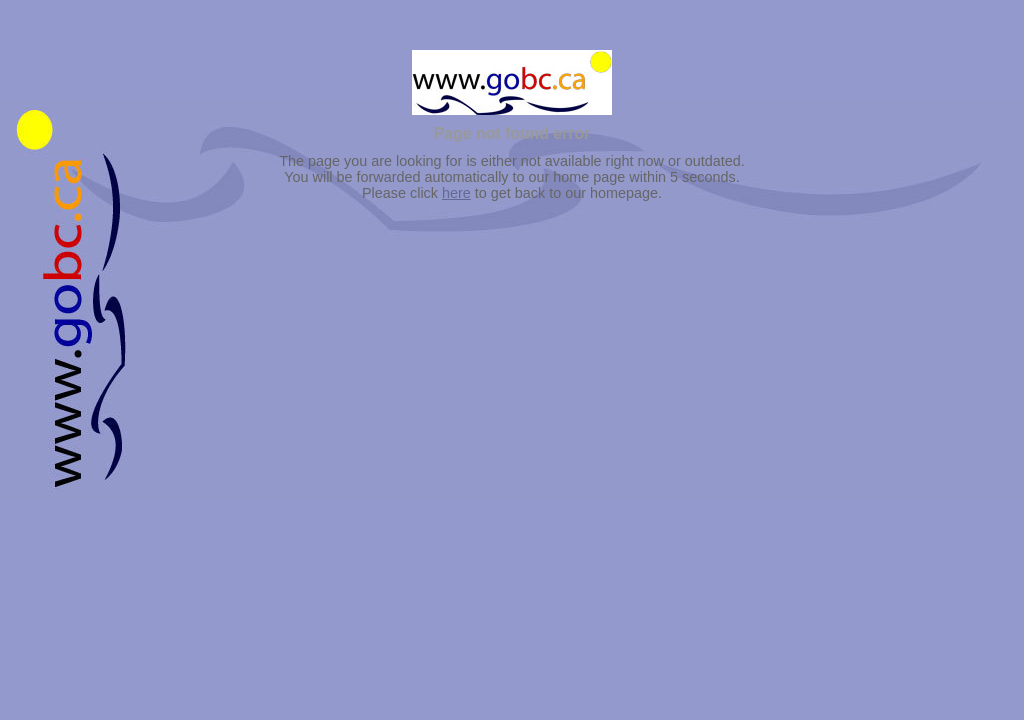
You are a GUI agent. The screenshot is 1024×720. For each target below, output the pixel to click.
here (456, 193)
